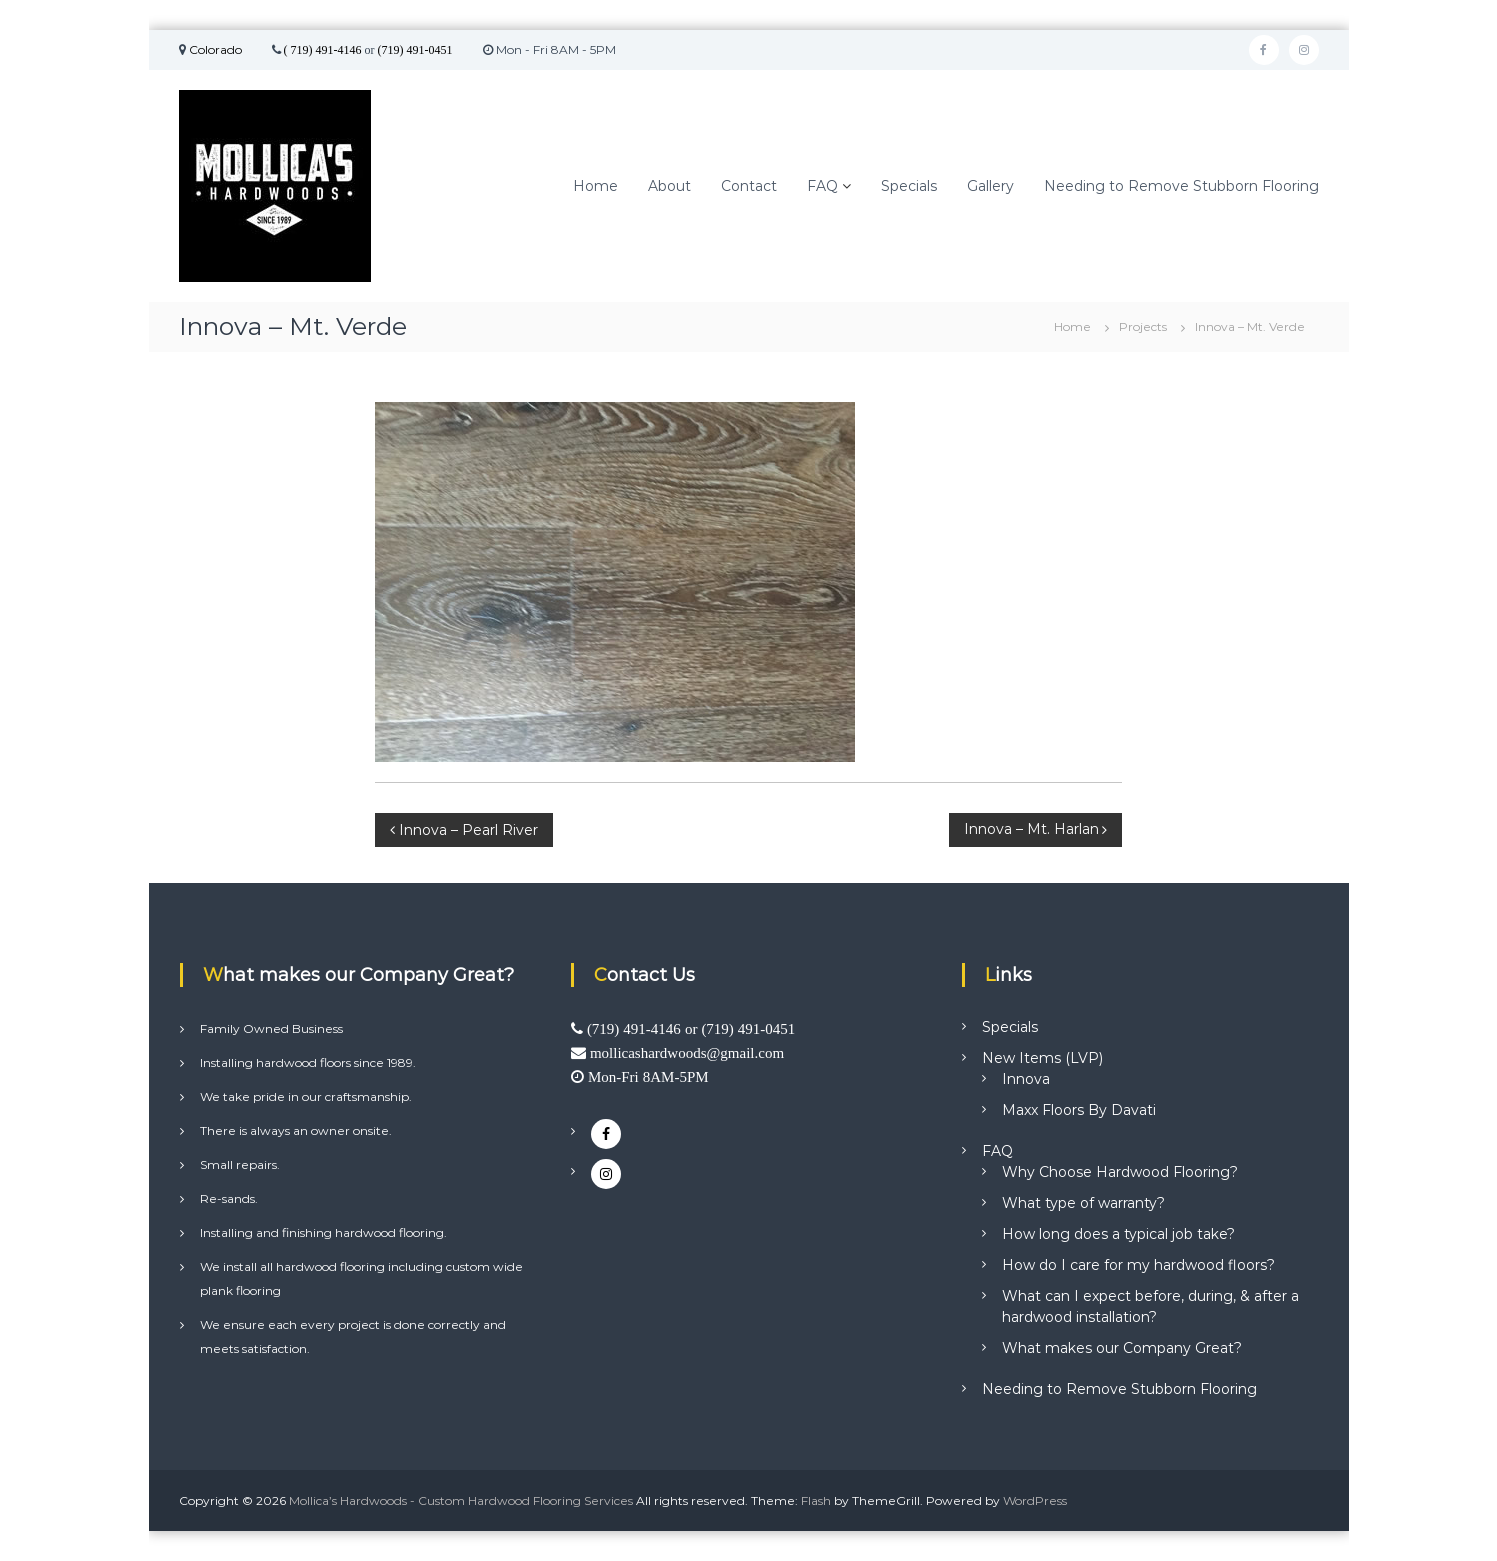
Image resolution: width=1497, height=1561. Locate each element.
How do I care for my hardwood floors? (1138, 1265)
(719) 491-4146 (634, 1028)
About (669, 186)
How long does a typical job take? (1118, 1234)
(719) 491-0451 (415, 50)
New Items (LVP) (1042, 1058)
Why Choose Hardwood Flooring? (1120, 1172)
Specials (909, 186)
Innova (1026, 1079)
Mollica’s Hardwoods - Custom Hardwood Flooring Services (461, 1500)
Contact (749, 186)
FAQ (822, 186)
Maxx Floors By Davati (1079, 1110)
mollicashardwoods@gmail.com (687, 1052)
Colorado (214, 49)
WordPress (1035, 1500)
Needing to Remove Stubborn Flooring (1181, 186)
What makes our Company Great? (1122, 1348)
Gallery (990, 186)
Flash (816, 1500)
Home (595, 186)
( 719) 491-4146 (323, 50)
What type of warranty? (1083, 1203)
